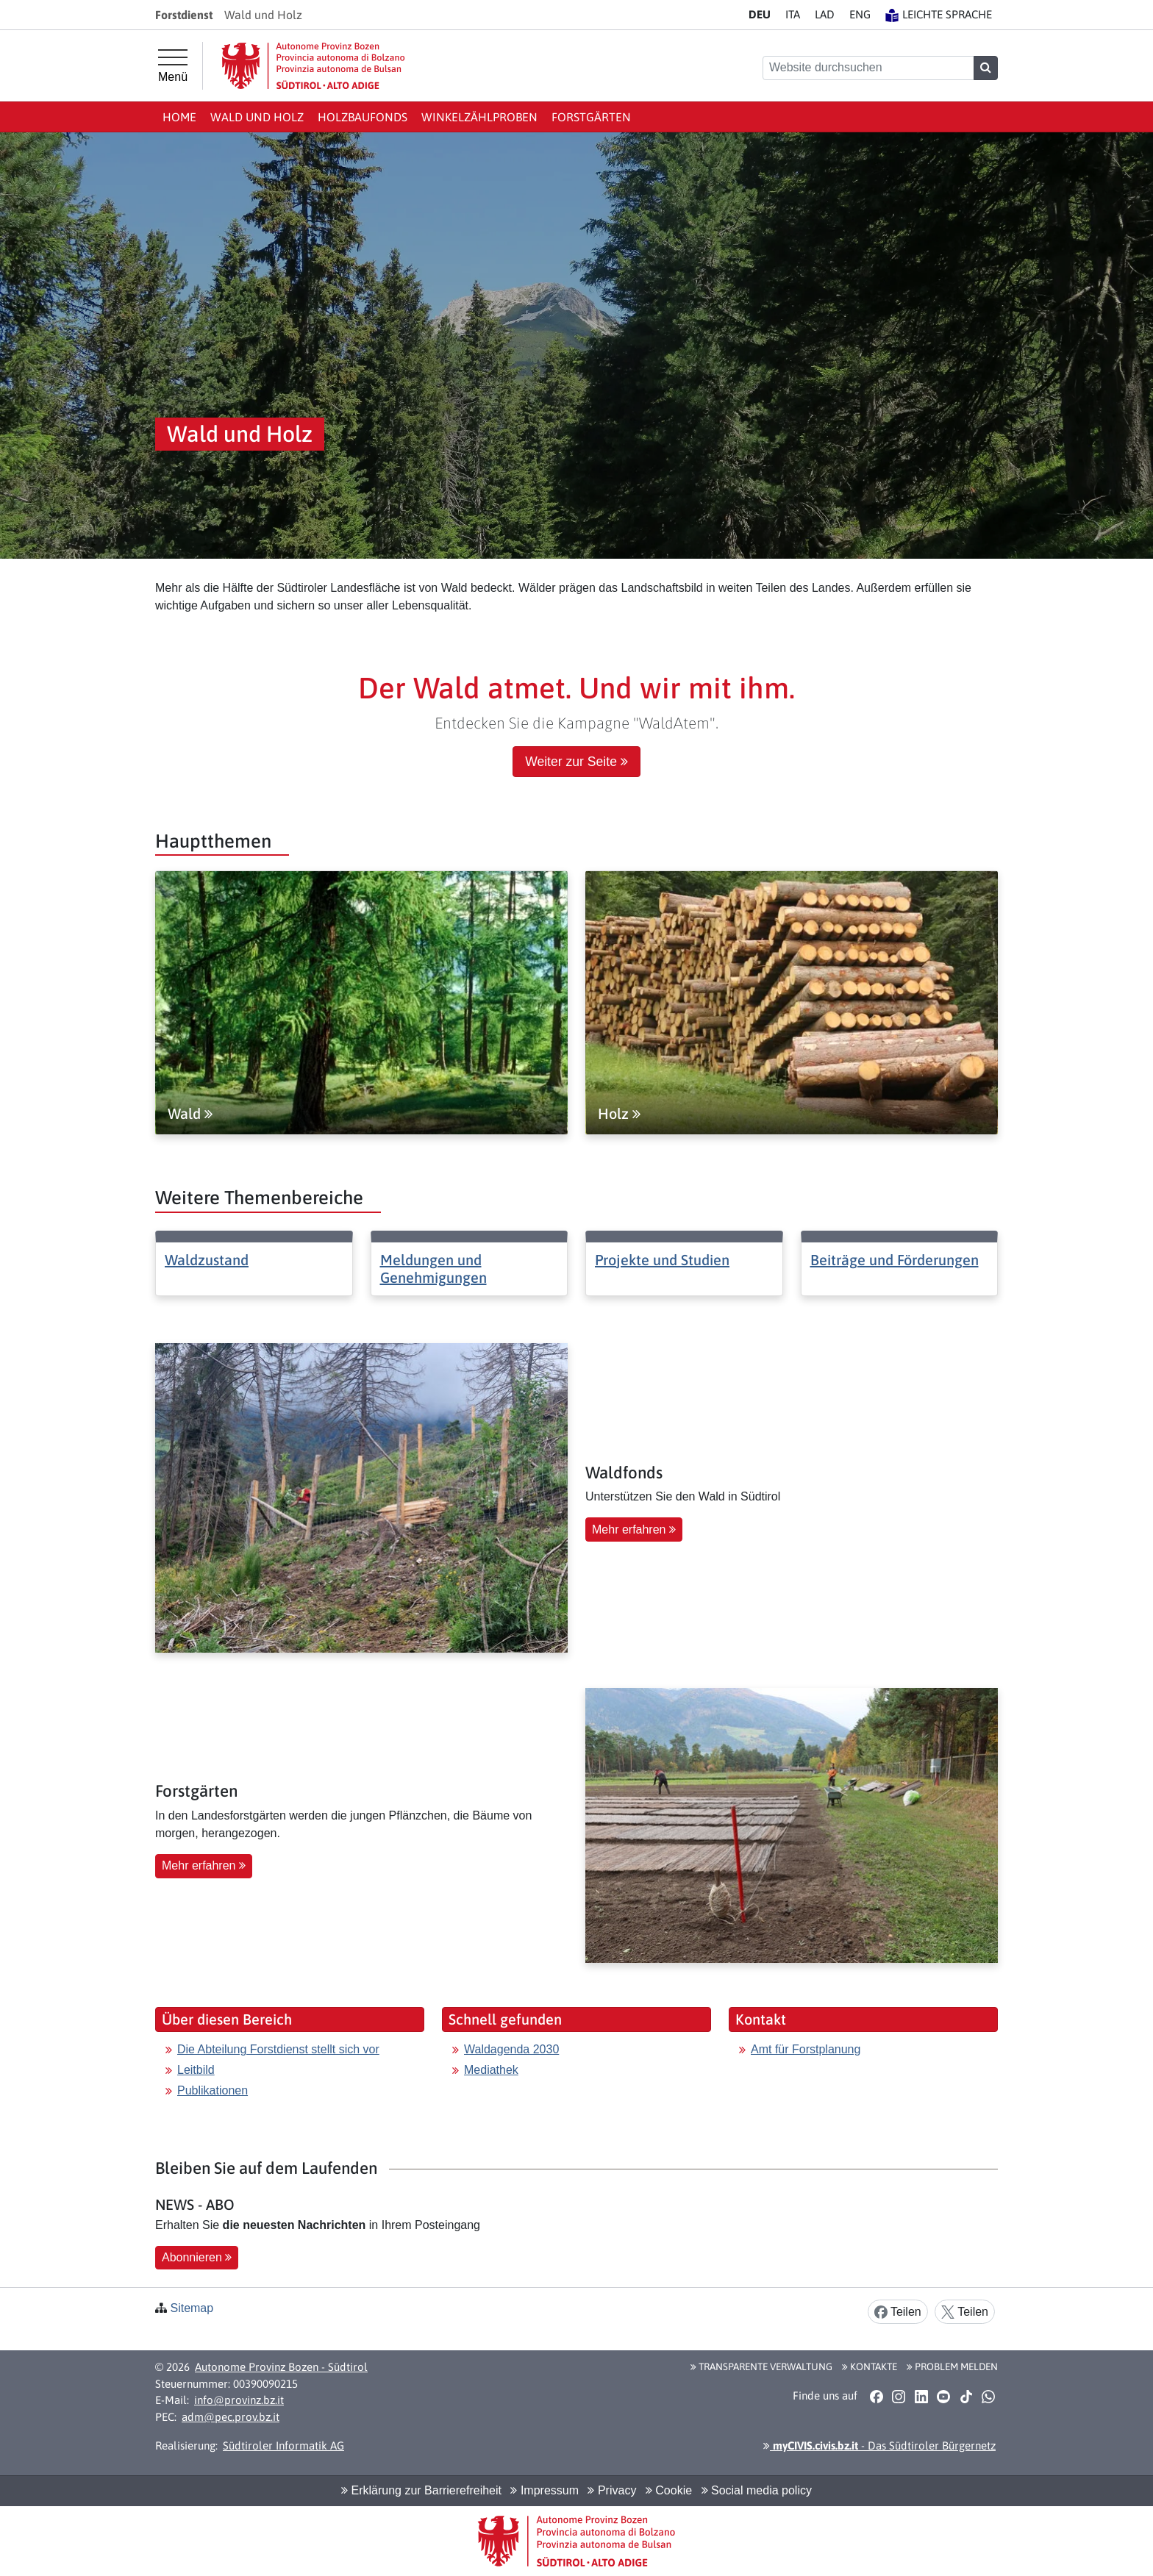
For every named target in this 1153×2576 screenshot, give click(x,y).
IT (792, 14)
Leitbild (196, 2070)
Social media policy (757, 2490)
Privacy (612, 2490)
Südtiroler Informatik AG (283, 2445)
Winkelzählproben (479, 117)
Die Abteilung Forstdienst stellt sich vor (278, 2049)
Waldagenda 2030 (511, 2049)
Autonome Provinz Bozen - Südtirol (281, 2367)
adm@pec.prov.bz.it (230, 2417)
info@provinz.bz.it (239, 2400)
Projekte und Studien (662, 1259)
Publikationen (212, 2090)
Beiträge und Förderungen (894, 1259)
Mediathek (491, 2070)
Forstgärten (591, 117)
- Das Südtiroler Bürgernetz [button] (879, 2445)
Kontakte (869, 2366)
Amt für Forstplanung (805, 2049)
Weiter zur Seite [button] (576, 761)
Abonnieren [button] (197, 2257)
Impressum (544, 2490)
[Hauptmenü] (172, 66)
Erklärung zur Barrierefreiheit (421, 2490)
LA (825, 14)
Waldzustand (207, 1259)
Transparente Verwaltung (761, 2366)
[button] (876, 2396)
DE (760, 14)
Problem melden (952, 2366)
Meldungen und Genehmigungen (433, 1268)
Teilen (897, 2312)
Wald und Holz (257, 117)
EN (860, 14)
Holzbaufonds (362, 117)
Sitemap (191, 2308)
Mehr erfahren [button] (634, 1529)
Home (179, 117)
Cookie (669, 2490)
